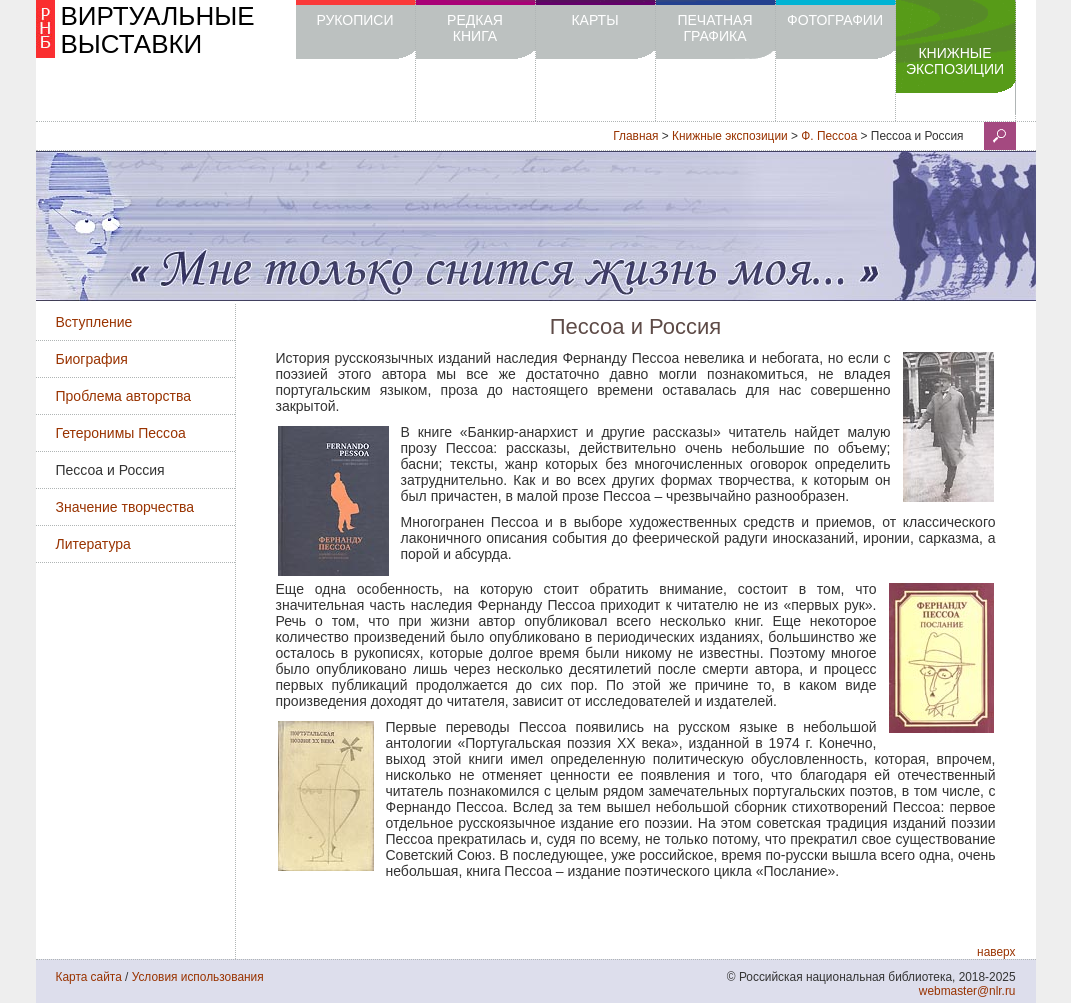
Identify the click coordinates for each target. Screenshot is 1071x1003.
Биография (92, 359)
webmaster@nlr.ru (967, 991)
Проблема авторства (124, 396)
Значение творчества (125, 507)
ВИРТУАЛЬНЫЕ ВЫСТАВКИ (158, 30)
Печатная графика (714, 28)
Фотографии (835, 20)
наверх (996, 952)
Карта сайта (89, 977)
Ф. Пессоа (829, 136)
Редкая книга (475, 28)
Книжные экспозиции (955, 61)
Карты (594, 20)
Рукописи (354, 20)
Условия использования (198, 977)
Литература (93, 544)
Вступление (94, 322)
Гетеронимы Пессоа (121, 433)
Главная (635, 136)
